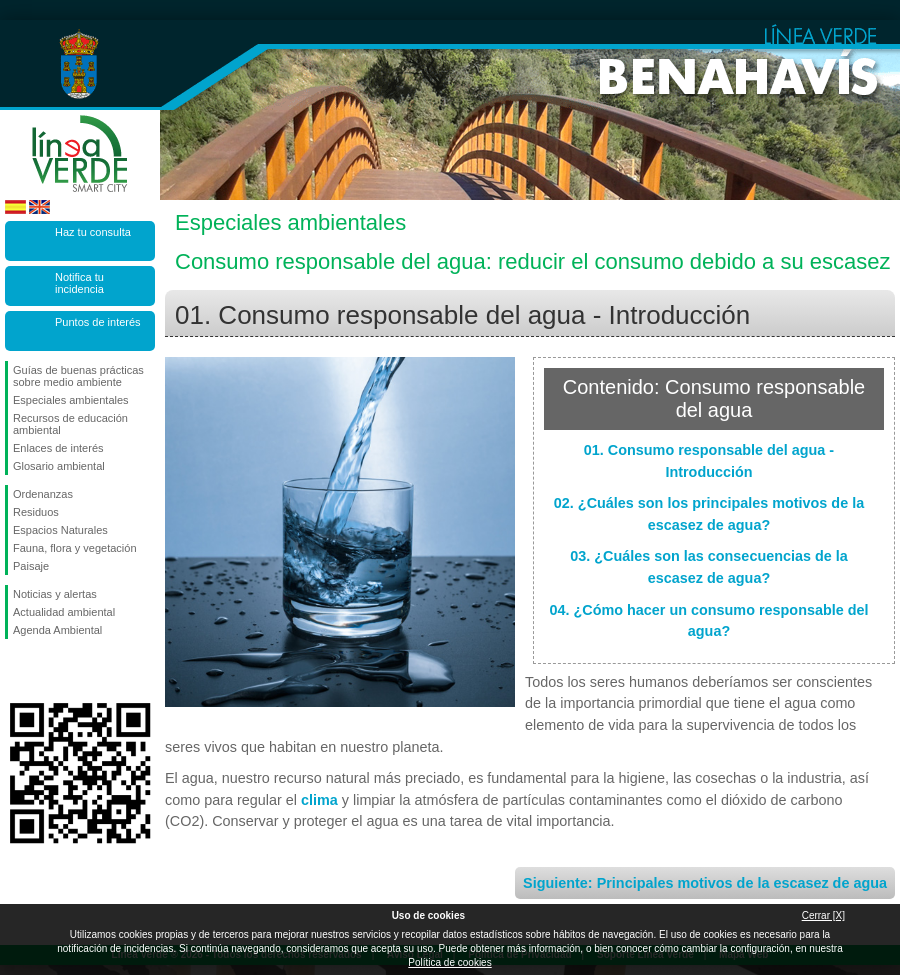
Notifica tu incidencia (79, 283)
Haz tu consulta (93, 232)
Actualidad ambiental (64, 612)
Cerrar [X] (823, 915)
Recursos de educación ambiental (70, 424)
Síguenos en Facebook (17, 671)
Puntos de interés (98, 322)
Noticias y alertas (55, 594)
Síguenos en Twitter (50, 671)
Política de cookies (449, 962)
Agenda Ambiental (57, 630)
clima (319, 800)
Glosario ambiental (59, 466)
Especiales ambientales (71, 400)
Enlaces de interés (58, 448)
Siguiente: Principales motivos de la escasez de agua (705, 883)
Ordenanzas (43, 494)
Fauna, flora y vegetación (75, 548)
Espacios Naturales (60, 530)
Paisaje (31, 566)
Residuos (36, 512)
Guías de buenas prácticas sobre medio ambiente (78, 376)
